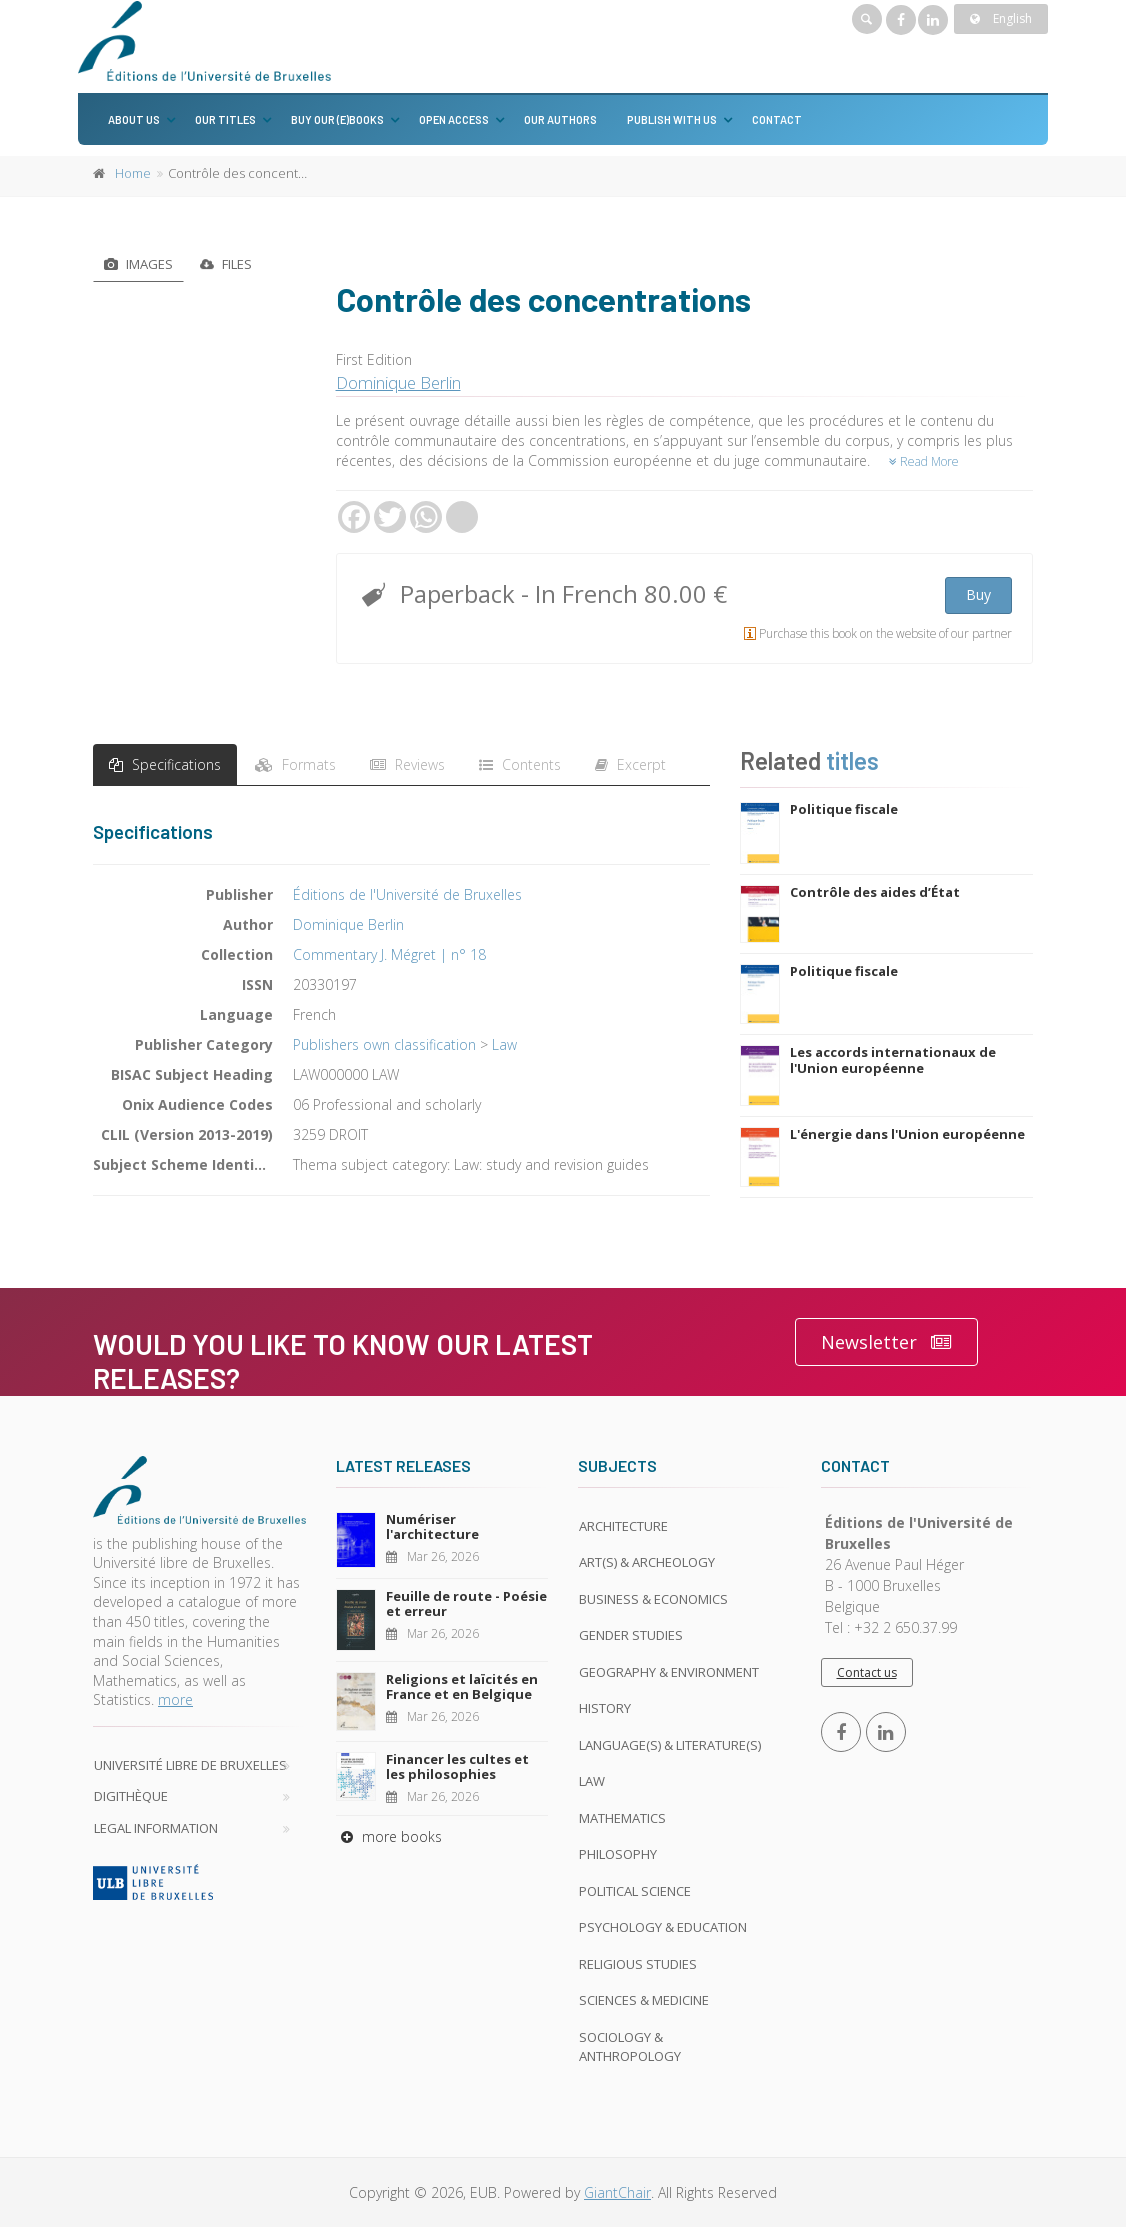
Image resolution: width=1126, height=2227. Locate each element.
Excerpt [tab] (630, 764)
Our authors (560, 119)
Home (133, 173)
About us (134, 119)
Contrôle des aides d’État (875, 892)
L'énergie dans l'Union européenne (907, 1134)
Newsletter (886, 1342)
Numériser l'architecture (432, 1527)
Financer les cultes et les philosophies (457, 1767)
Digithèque (131, 1796)
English (1001, 18)
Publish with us (672, 119)
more (175, 1699)
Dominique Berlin (398, 382)
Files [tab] (226, 264)
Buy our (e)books (337, 119)
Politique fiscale (844, 809)
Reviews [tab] (407, 764)
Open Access (454, 119)
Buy (978, 594)
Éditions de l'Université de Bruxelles (407, 894)
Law (504, 1044)
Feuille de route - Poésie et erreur (466, 1604)
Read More (924, 461)
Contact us (867, 1672)
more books (389, 1836)
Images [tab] (138, 264)
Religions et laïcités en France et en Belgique (462, 1687)
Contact (777, 119)
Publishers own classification (384, 1044)
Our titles (225, 119)
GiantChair (617, 2192)
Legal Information (156, 1828)
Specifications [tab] (165, 764)
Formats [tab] (295, 764)
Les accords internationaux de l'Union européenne (893, 1060)
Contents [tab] (520, 764)
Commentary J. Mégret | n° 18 (389, 954)
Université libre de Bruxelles (190, 1765)
